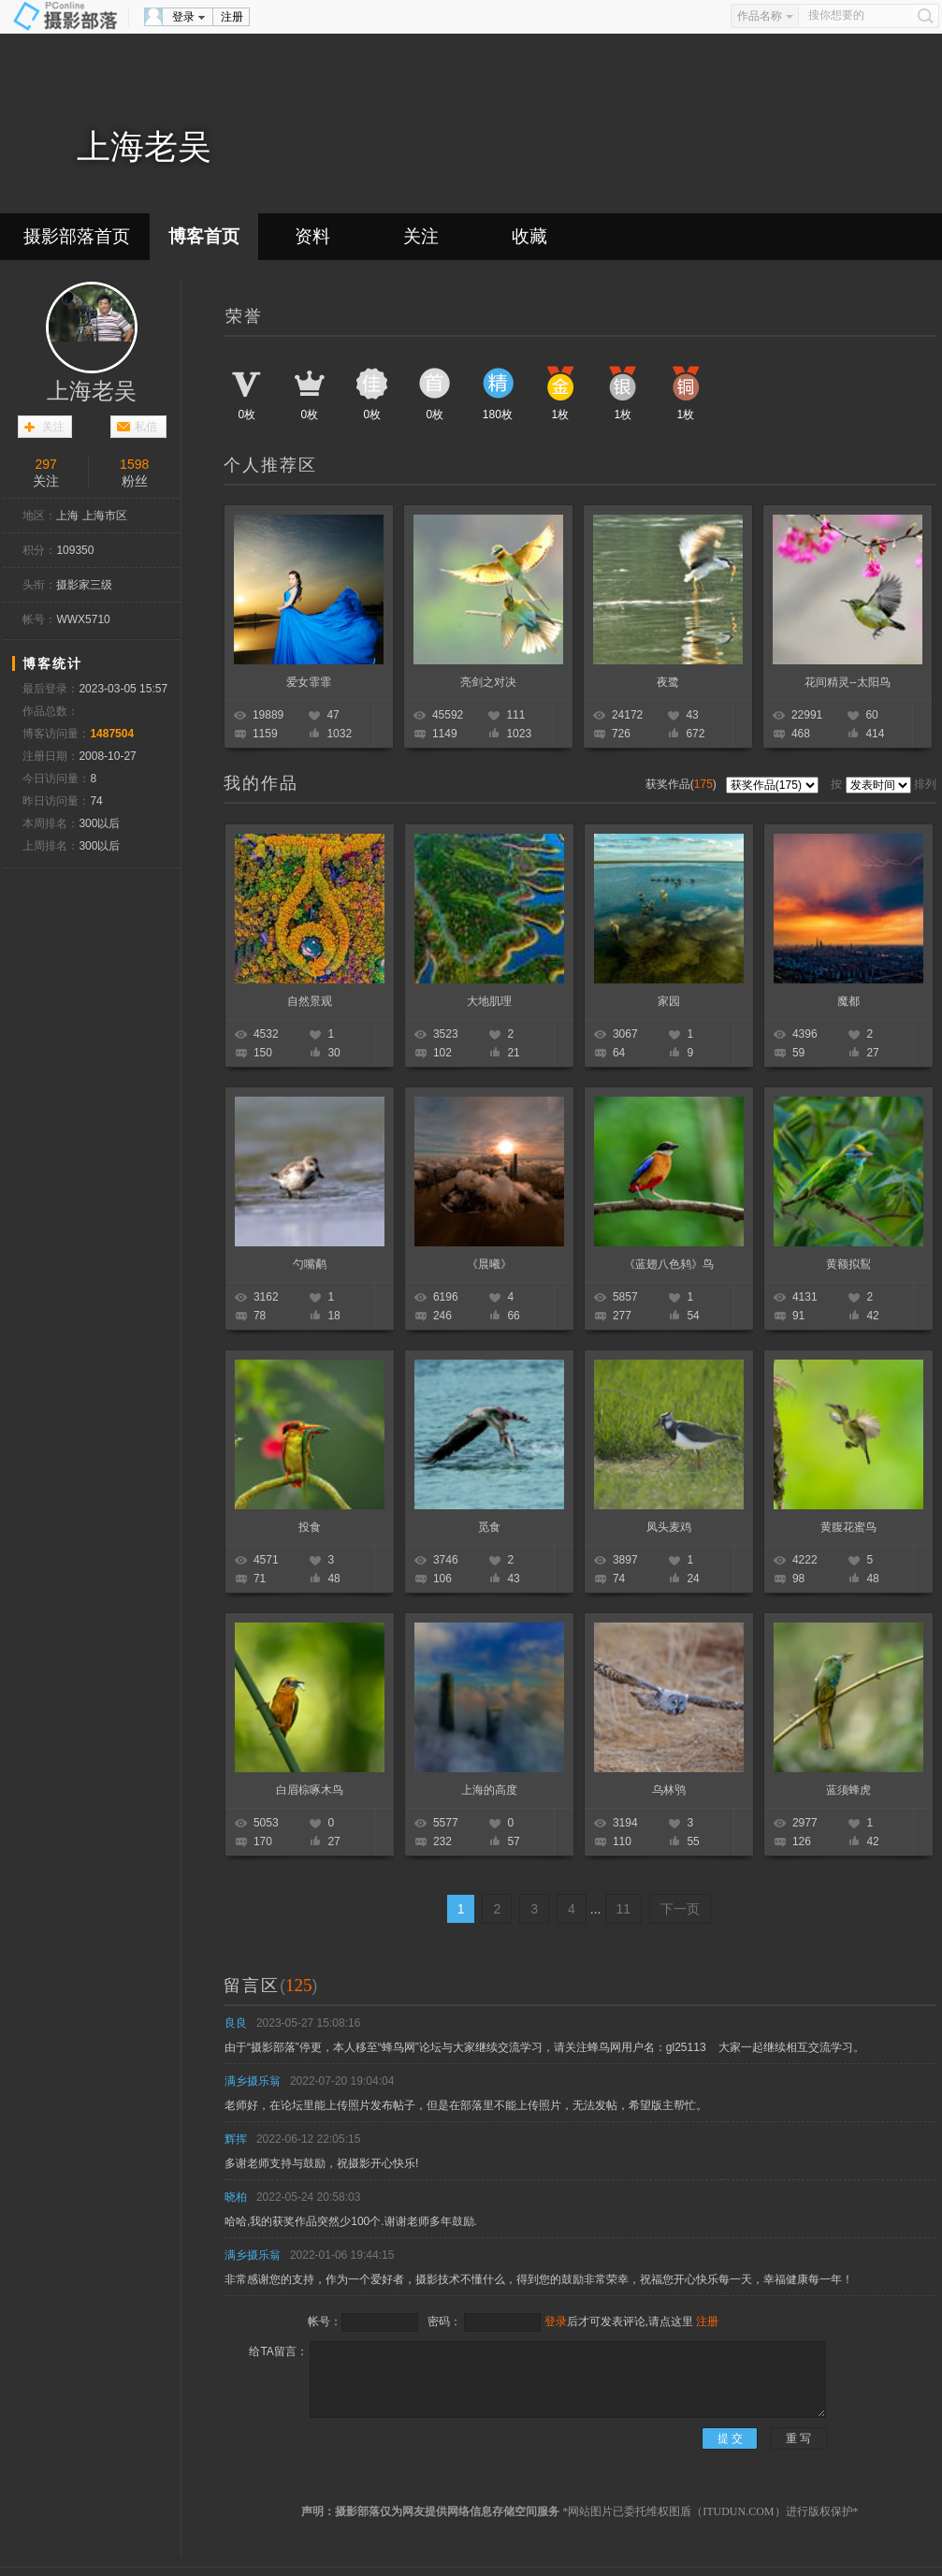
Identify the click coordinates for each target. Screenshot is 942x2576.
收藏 (529, 236)
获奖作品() (682, 784)
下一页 (680, 1908)
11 (623, 1908)
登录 (183, 16)
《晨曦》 (489, 1264)
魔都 (848, 1001)
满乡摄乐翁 (253, 2081)
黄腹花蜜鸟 (848, 1527)
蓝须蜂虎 (848, 1790)
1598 (134, 464)
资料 (312, 236)
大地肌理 (489, 1001)
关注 (421, 236)
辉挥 (236, 2139)
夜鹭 (668, 682)
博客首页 (203, 236)
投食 (309, 1527)
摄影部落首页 (76, 236)
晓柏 (236, 2197)
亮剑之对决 (488, 682)
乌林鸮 (669, 1790)
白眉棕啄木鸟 (309, 1790)
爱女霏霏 (308, 682)
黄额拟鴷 (848, 1264)
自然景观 (309, 1001)
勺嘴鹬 (309, 1264)
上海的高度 (489, 1790)
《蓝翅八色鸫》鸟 (669, 1264)
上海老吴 (92, 391)
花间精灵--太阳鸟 (847, 682)
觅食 (489, 1527)
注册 (232, 16)
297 (46, 464)
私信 (146, 426)
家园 (669, 1001)
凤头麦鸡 (668, 1527)
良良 (236, 2023)
